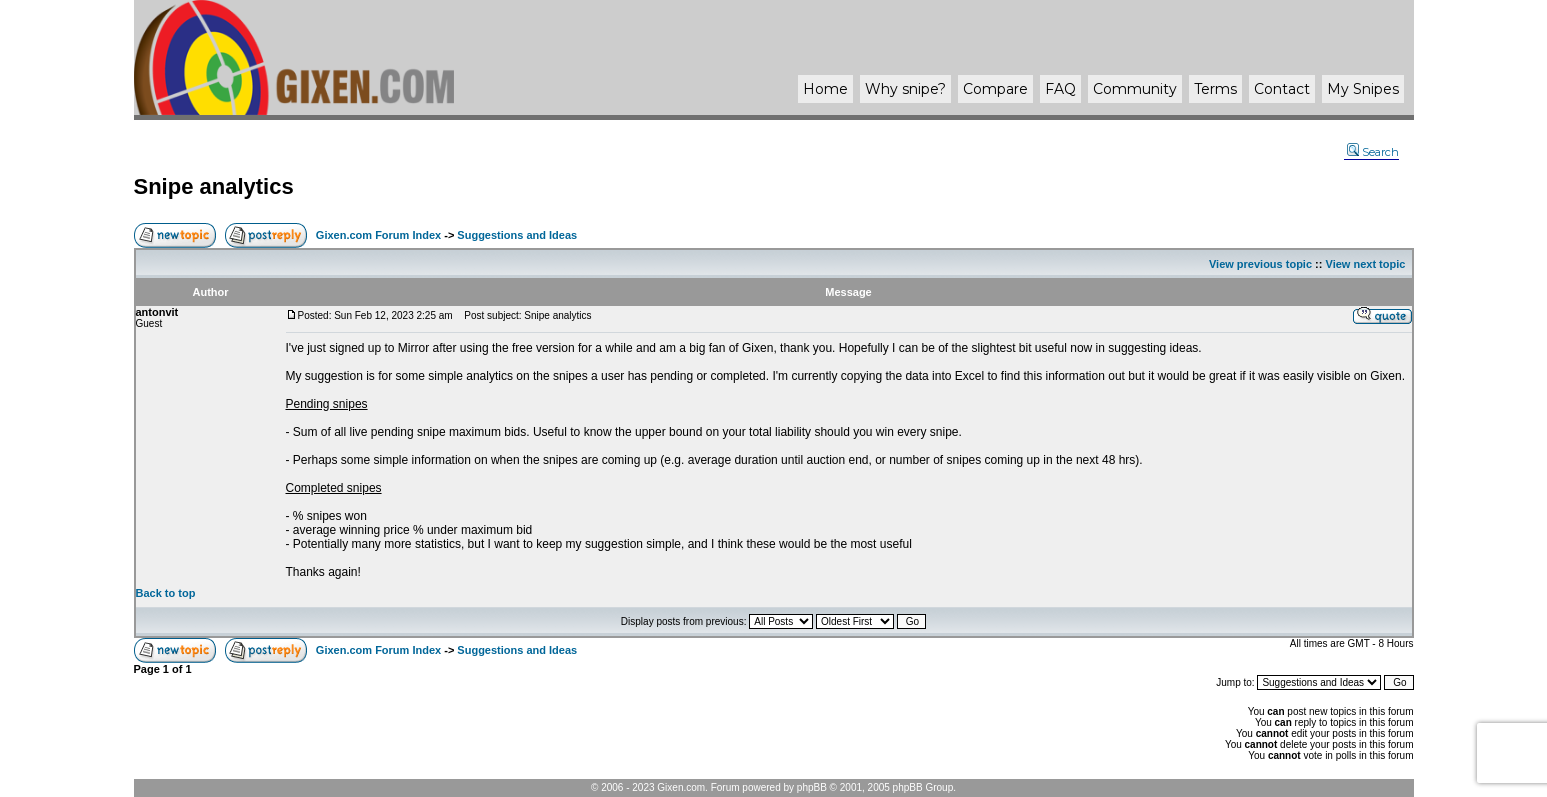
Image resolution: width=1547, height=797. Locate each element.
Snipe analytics (214, 186)
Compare (995, 89)
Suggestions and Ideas (517, 235)
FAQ (1060, 89)
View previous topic (1260, 264)
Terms (1215, 89)
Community (1135, 89)
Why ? (905, 89)
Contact (1282, 89)
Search (1373, 152)
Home (825, 89)
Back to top (166, 593)
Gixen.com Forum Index (378, 235)
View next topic (1366, 264)
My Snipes (1363, 89)
